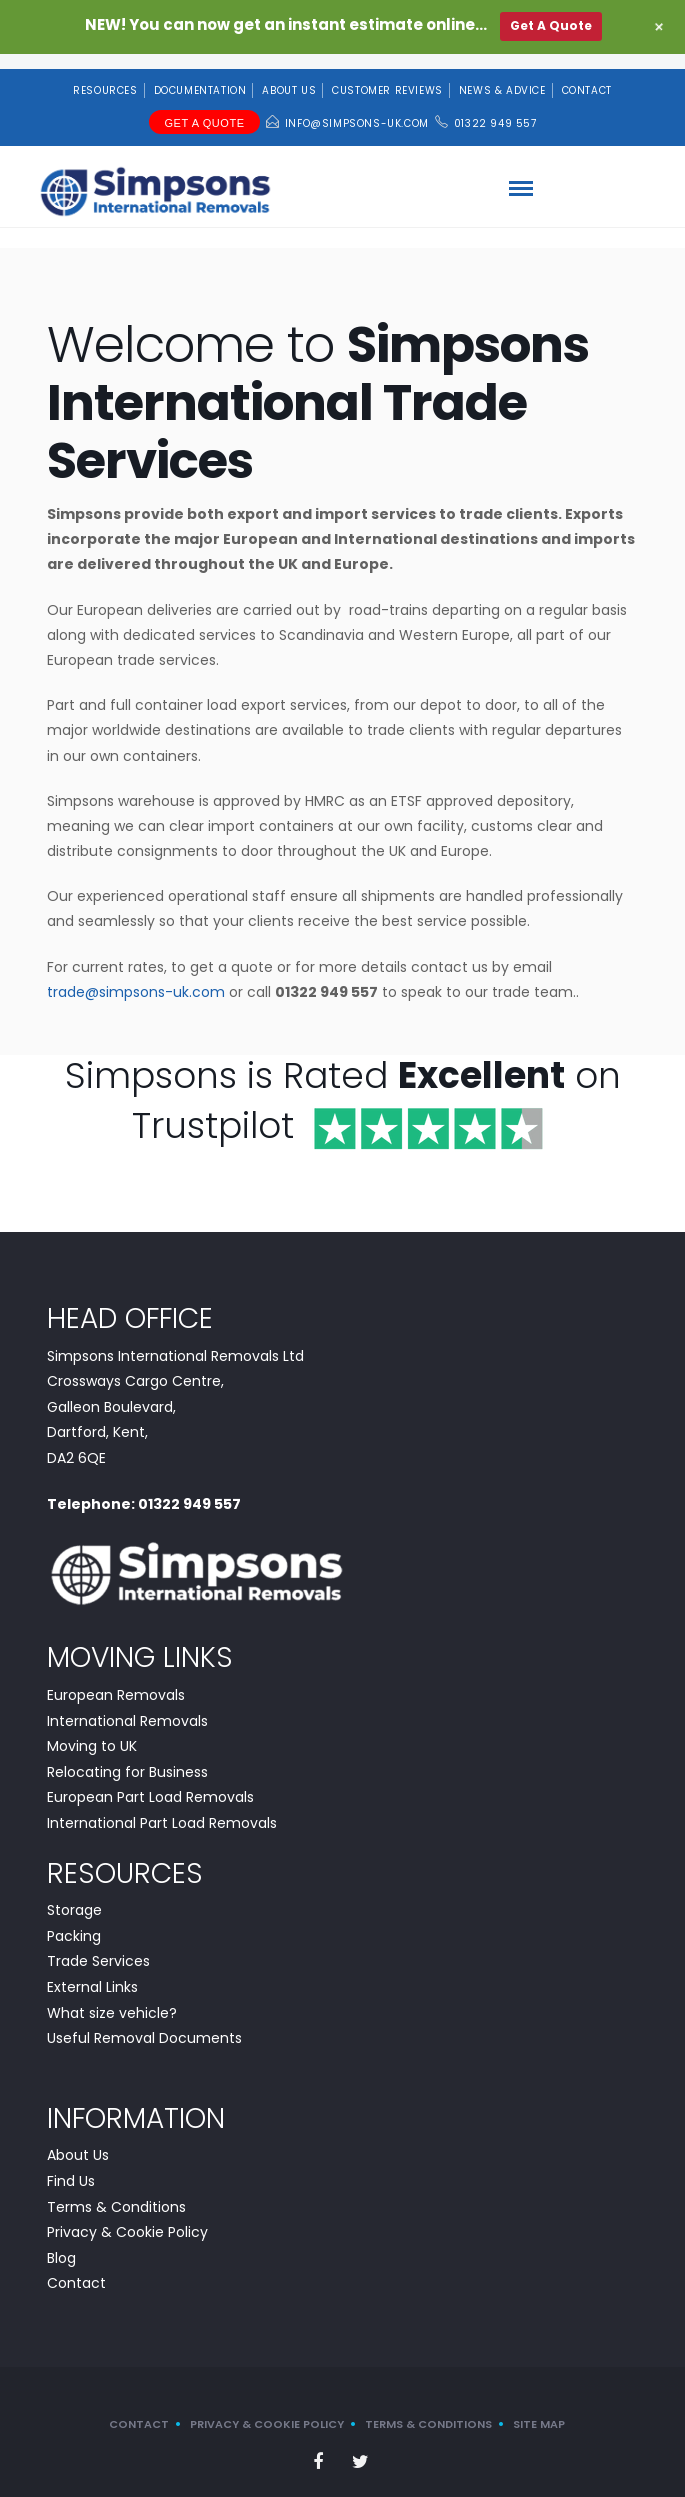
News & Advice (502, 75)
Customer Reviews (387, 75)
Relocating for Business (127, 1756)
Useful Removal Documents (144, 2023)
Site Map (539, 2409)
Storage (74, 1895)
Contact (587, 75)
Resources (105, 75)
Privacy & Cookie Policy (127, 2217)
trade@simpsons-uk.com (136, 976)
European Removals (116, 1679)
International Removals (127, 1705)
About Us (289, 75)
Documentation (200, 75)
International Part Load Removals (162, 1807)
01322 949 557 (495, 108)
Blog (61, 2242)
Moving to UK (92, 1731)
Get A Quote (204, 108)
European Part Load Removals (150, 1782)
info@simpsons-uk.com (357, 108)
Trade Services (98, 1946)
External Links (92, 1972)
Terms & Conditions (116, 2191)
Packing (74, 1920)
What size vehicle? (112, 1997)
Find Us (71, 2166)
